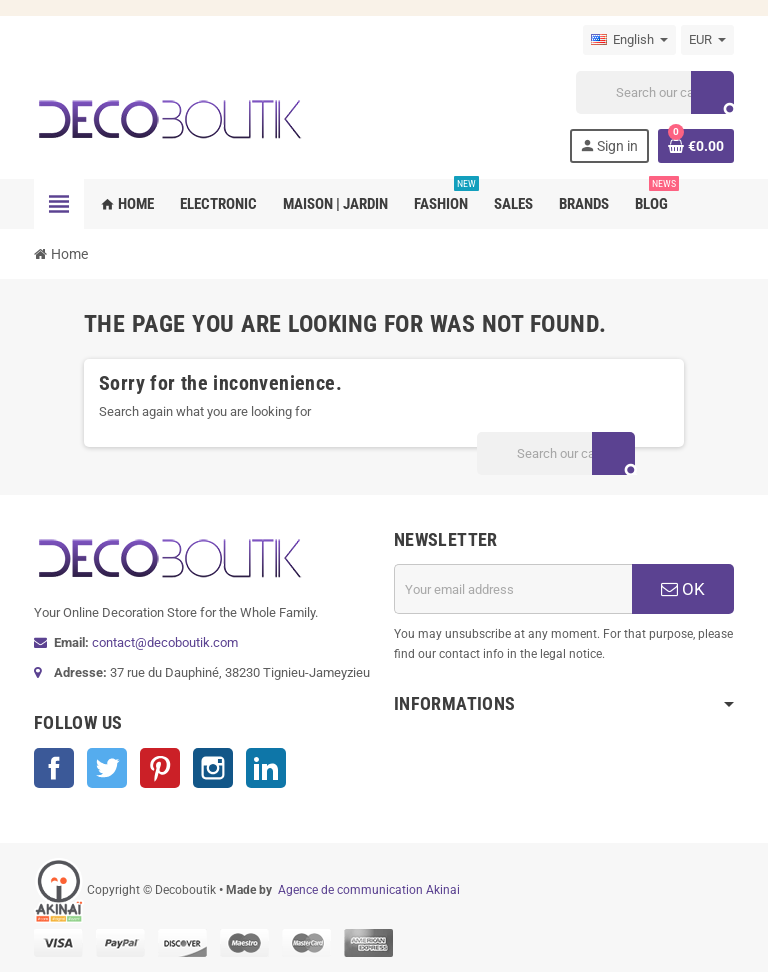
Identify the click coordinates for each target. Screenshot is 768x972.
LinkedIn (266, 768)
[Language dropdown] (629, 40)
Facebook (54, 768)
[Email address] (513, 589)
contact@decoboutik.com (165, 642)
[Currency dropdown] (707, 40)
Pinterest (160, 768)
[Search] (655, 92)
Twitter (107, 768)
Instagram (213, 768)
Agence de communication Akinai (369, 890)
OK (683, 589)
